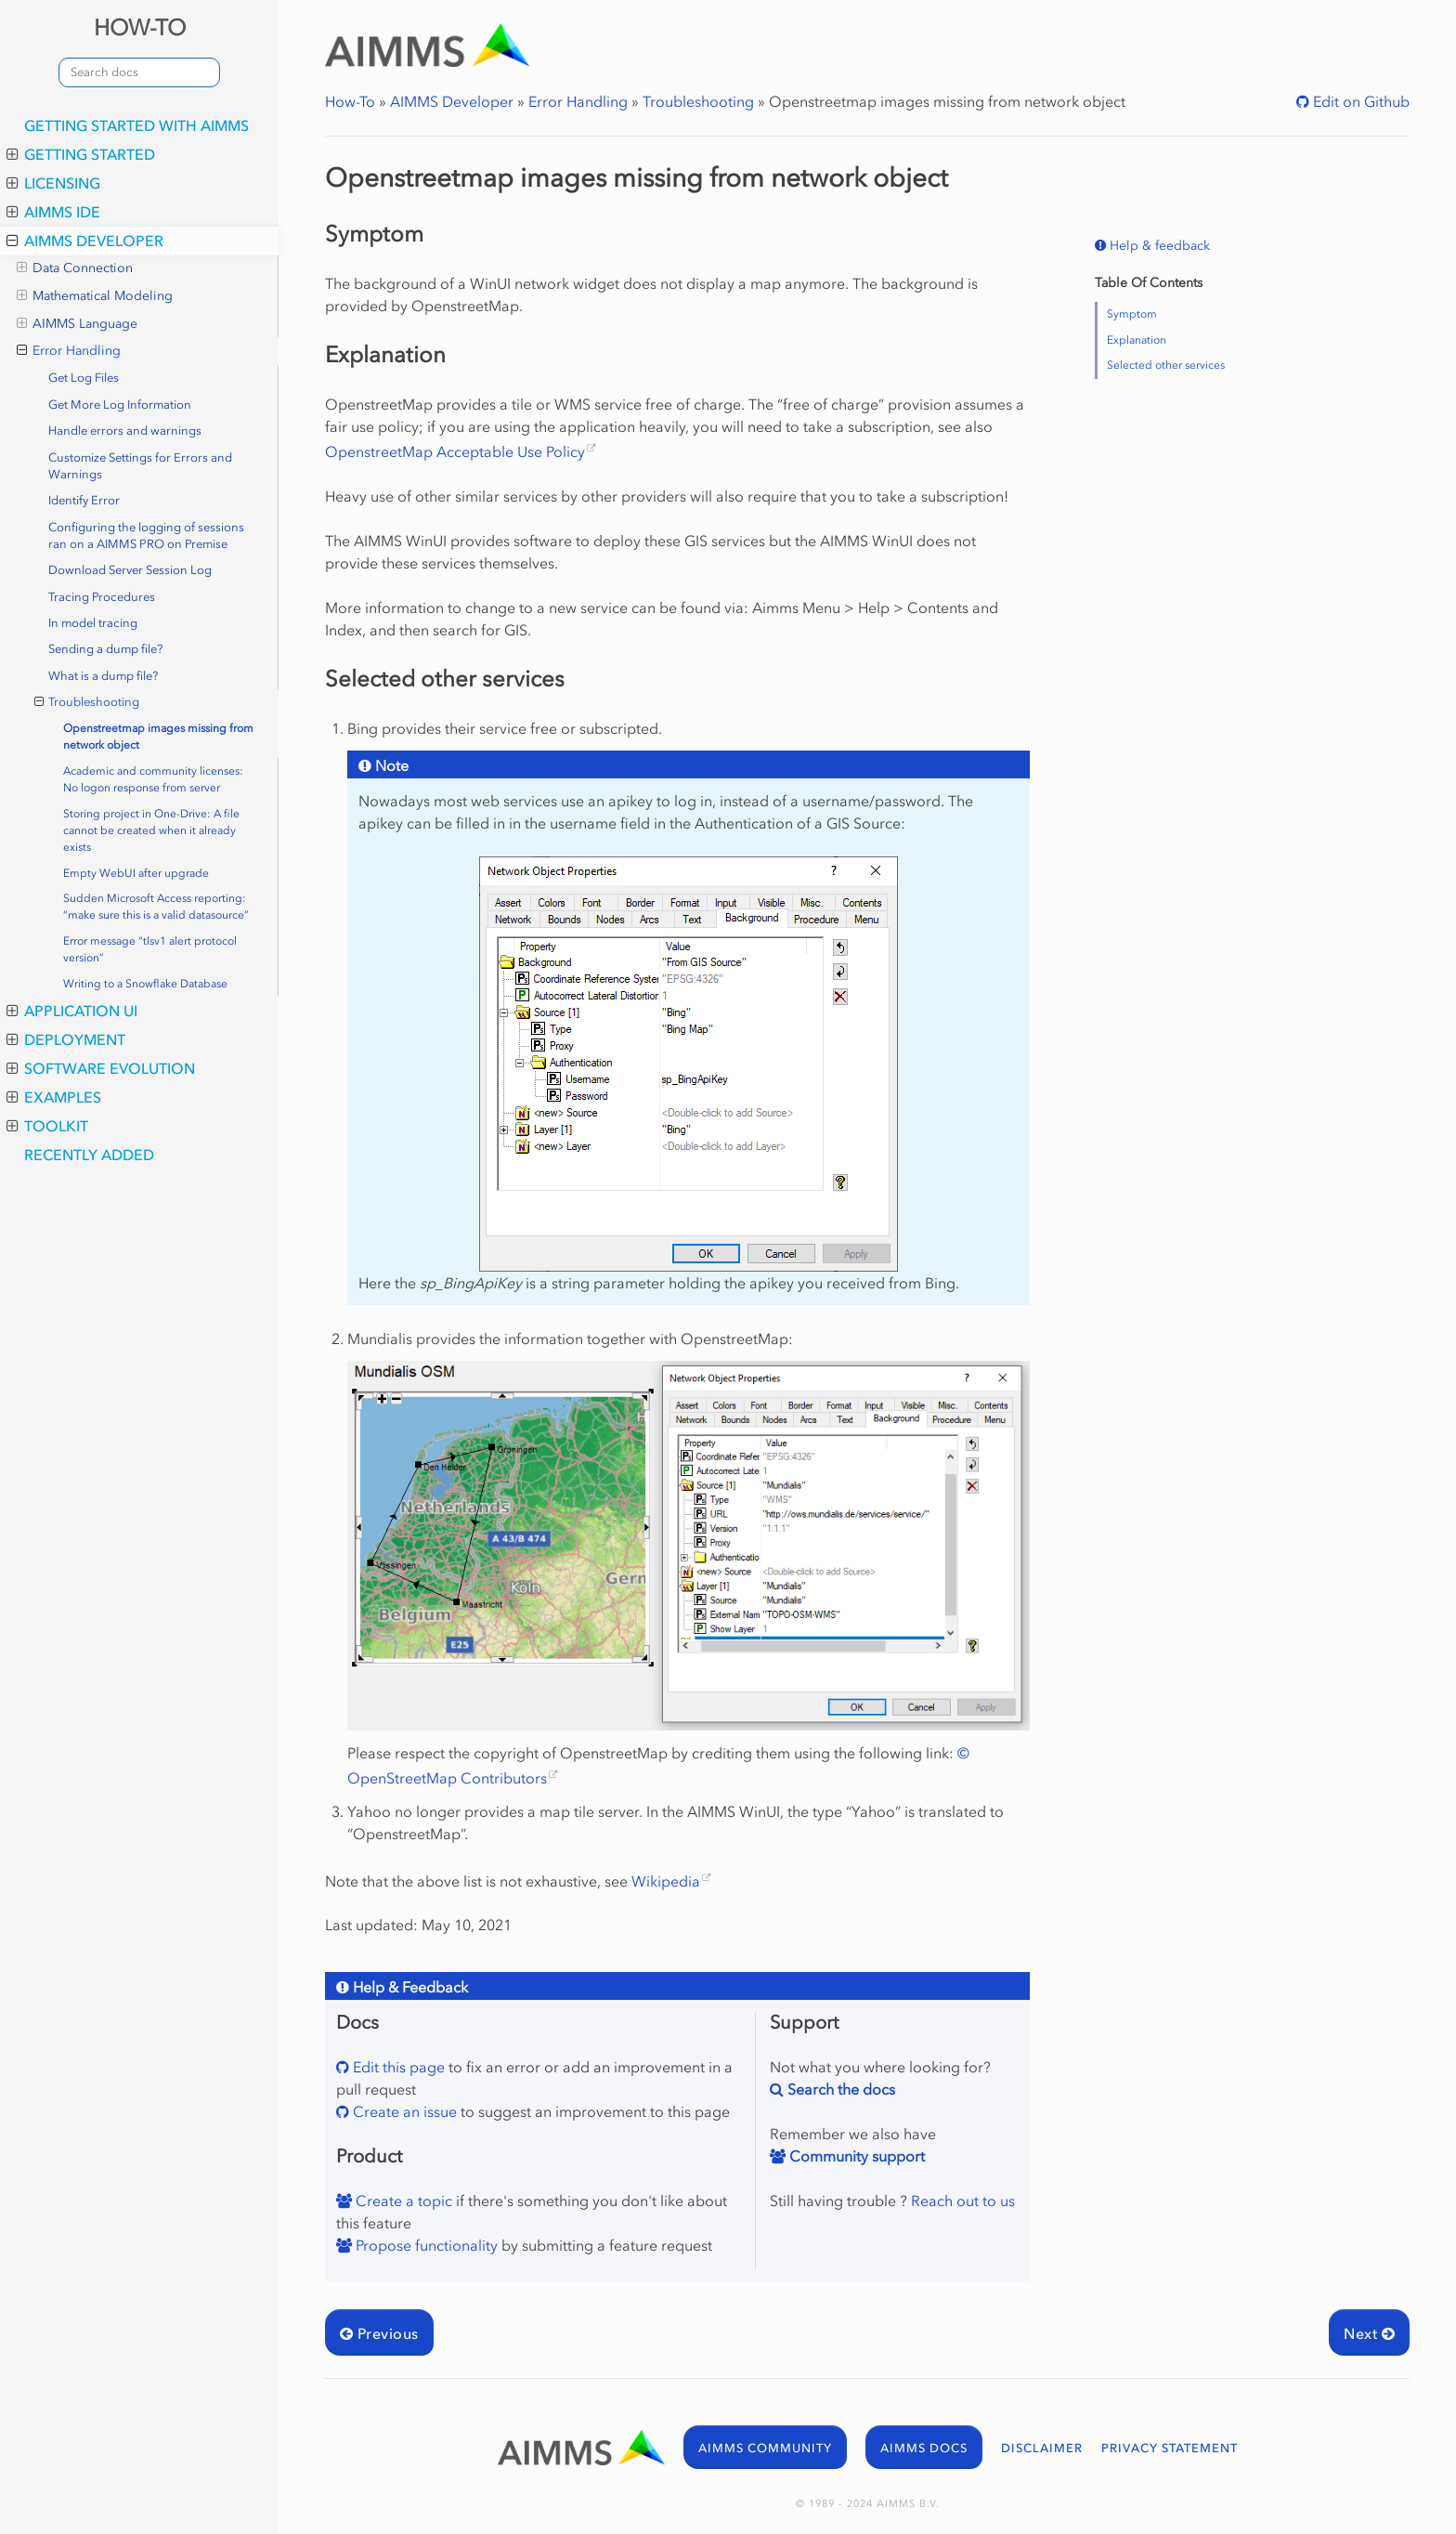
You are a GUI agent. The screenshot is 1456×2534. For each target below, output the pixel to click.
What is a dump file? (103, 676)
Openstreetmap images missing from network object (158, 736)
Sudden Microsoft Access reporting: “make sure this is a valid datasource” (156, 906)
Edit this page (397, 2066)
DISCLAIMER (1042, 2448)
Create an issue (403, 2111)
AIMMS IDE (53, 211)
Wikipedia (665, 1881)
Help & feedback (1158, 246)
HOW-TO (140, 27)
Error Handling (69, 351)
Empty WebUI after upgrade (136, 873)
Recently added (89, 1154)
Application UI (71, 1010)
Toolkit (47, 1126)
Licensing (53, 183)
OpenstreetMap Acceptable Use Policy (455, 451)
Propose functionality (425, 2245)
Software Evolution (100, 1068)
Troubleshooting (87, 702)
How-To (350, 101)
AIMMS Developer (84, 240)
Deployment (65, 1039)
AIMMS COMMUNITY (765, 2448)
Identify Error (84, 500)
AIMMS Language (77, 324)
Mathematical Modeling (95, 296)
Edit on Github (1359, 101)
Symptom (1132, 313)
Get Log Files (83, 378)
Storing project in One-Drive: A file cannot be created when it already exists (151, 830)
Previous (379, 2333)
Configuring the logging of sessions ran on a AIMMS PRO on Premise (146, 535)
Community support (855, 2156)
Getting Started (80, 154)
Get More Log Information (119, 404)
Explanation (1136, 339)
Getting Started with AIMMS (136, 125)
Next (1369, 2333)
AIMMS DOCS (924, 2448)
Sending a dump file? (105, 649)
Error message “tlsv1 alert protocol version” (150, 949)
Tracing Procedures (101, 597)
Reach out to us (963, 2200)
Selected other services (1166, 365)
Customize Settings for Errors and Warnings (140, 466)
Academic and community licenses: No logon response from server (153, 779)
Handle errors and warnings (125, 431)
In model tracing (92, 623)
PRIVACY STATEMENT (1169, 2448)
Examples (53, 1097)
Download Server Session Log (130, 570)
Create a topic (402, 2200)
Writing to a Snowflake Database (145, 983)
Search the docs (839, 2089)
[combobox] (139, 72)
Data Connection (75, 268)
